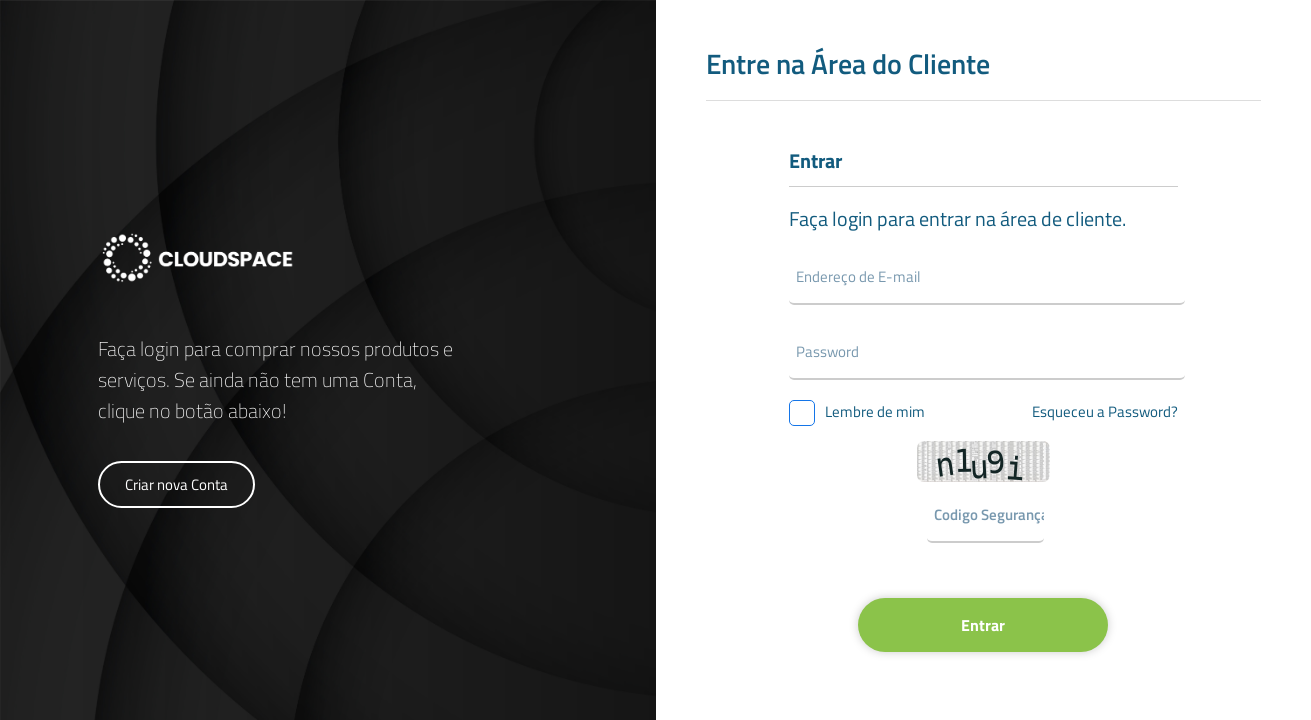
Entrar (983, 625)
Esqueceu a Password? (1105, 411)
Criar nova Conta (176, 484)
